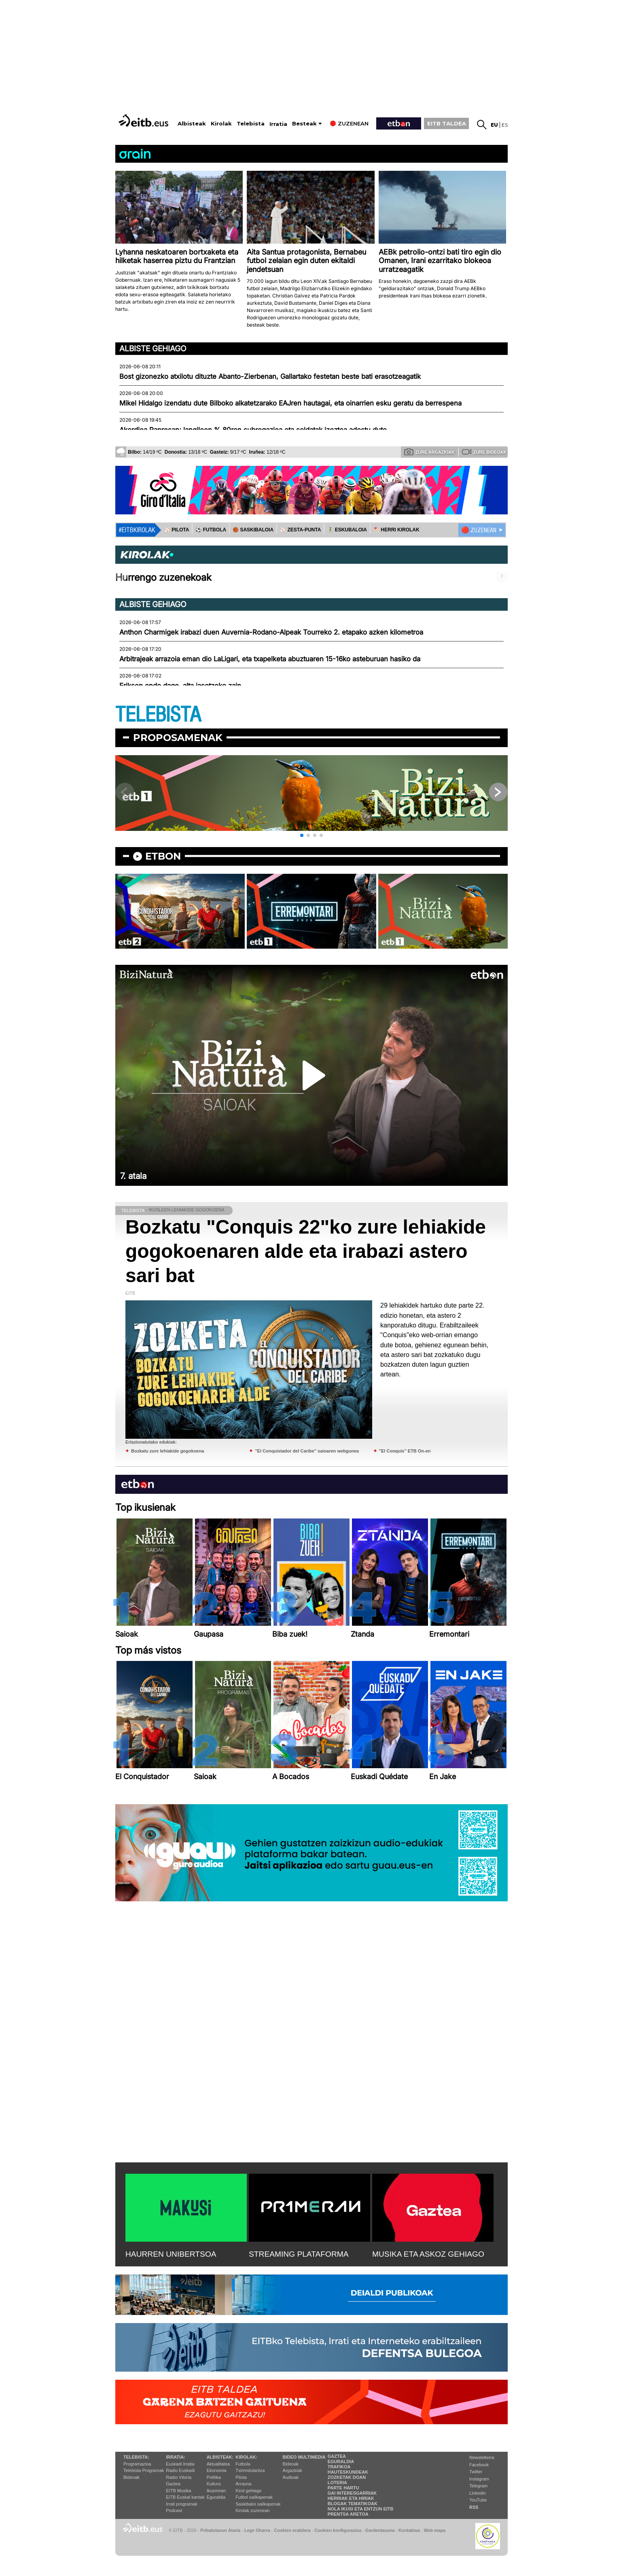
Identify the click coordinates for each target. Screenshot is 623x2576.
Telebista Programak (143, 2470)
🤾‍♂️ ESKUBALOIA (347, 530)
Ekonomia (217, 2470)
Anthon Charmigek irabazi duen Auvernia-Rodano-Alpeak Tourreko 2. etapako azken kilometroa (271, 632)
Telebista (251, 124)
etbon (163, 856)
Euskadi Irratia (180, 2463)
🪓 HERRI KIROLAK (396, 530)
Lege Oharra (257, 2530)
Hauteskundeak (348, 2472)
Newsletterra (481, 2457)
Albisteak (192, 124)
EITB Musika (178, 2490)
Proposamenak (177, 737)
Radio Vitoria (178, 2477)
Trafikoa (339, 2466)
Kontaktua (409, 2530)
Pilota (241, 2477)
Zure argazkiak (429, 451)
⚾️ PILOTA (176, 530)
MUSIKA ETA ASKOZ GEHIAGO (428, 2254)
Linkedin (477, 2493)
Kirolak (221, 124)
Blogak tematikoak (352, 2503)
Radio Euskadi (180, 2470)
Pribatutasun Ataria (220, 2530)
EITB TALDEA (446, 123)
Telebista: (136, 2457)
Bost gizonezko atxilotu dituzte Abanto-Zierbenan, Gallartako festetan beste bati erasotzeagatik (270, 376)
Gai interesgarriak (352, 2493)
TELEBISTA (158, 715)
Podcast (174, 2510)
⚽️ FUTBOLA (210, 530)
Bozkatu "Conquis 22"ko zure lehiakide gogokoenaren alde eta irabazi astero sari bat (305, 1251)
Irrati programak (181, 2504)
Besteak (304, 124)
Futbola (242, 2463)
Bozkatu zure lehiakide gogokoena (167, 1450)
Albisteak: (220, 2457)
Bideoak (131, 2477)
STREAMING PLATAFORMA (299, 2254)
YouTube (478, 2499)
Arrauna (243, 2483)
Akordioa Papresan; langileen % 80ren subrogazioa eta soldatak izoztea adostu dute (253, 430)
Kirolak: (246, 2457)
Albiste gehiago (152, 348)
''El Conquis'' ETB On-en (405, 1450)
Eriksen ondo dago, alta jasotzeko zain (180, 686)
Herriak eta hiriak (351, 2498)
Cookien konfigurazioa (337, 2530)
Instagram (479, 2478)
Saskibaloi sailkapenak (257, 2504)
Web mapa (434, 2530)
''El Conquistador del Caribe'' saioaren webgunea (307, 1450)
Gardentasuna (380, 2530)
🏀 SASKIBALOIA (253, 530)
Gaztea (173, 2483)
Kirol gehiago (248, 2490)
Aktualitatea (218, 2463)
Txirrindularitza (250, 2470)
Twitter (475, 2471)
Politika (214, 2477)
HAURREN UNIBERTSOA (170, 2254)
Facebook (479, 2464)
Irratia (278, 124)
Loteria (337, 2482)
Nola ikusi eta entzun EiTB (361, 2508)
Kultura (214, 2483)
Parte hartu (343, 2487)
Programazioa (137, 2463)
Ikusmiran (216, 2490)
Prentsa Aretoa (348, 2514)
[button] (301, 835)
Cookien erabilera (292, 2530)
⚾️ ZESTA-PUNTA (300, 530)
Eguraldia (216, 2497)
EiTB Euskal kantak (185, 2497)
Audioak (291, 2477)
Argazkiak (292, 2470)
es (505, 125)
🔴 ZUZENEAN (478, 530)
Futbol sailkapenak (254, 2497)
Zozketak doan (347, 2477)
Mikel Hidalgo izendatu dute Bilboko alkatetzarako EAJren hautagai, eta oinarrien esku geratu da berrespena (290, 403)
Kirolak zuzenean (252, 2510)
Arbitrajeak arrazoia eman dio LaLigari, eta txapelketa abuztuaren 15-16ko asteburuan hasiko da (269, 659)
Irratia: (175, 2457)
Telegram (478, 2485)
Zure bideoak (484, 451)
